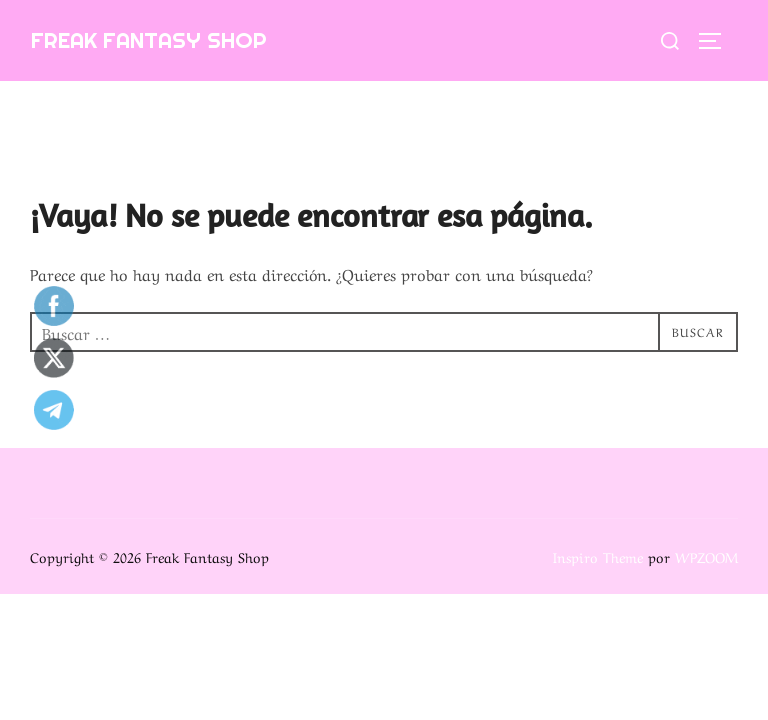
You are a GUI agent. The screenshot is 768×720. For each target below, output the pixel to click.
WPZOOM (706, 556)
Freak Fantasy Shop (149, 40)
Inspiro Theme (598, 556)
